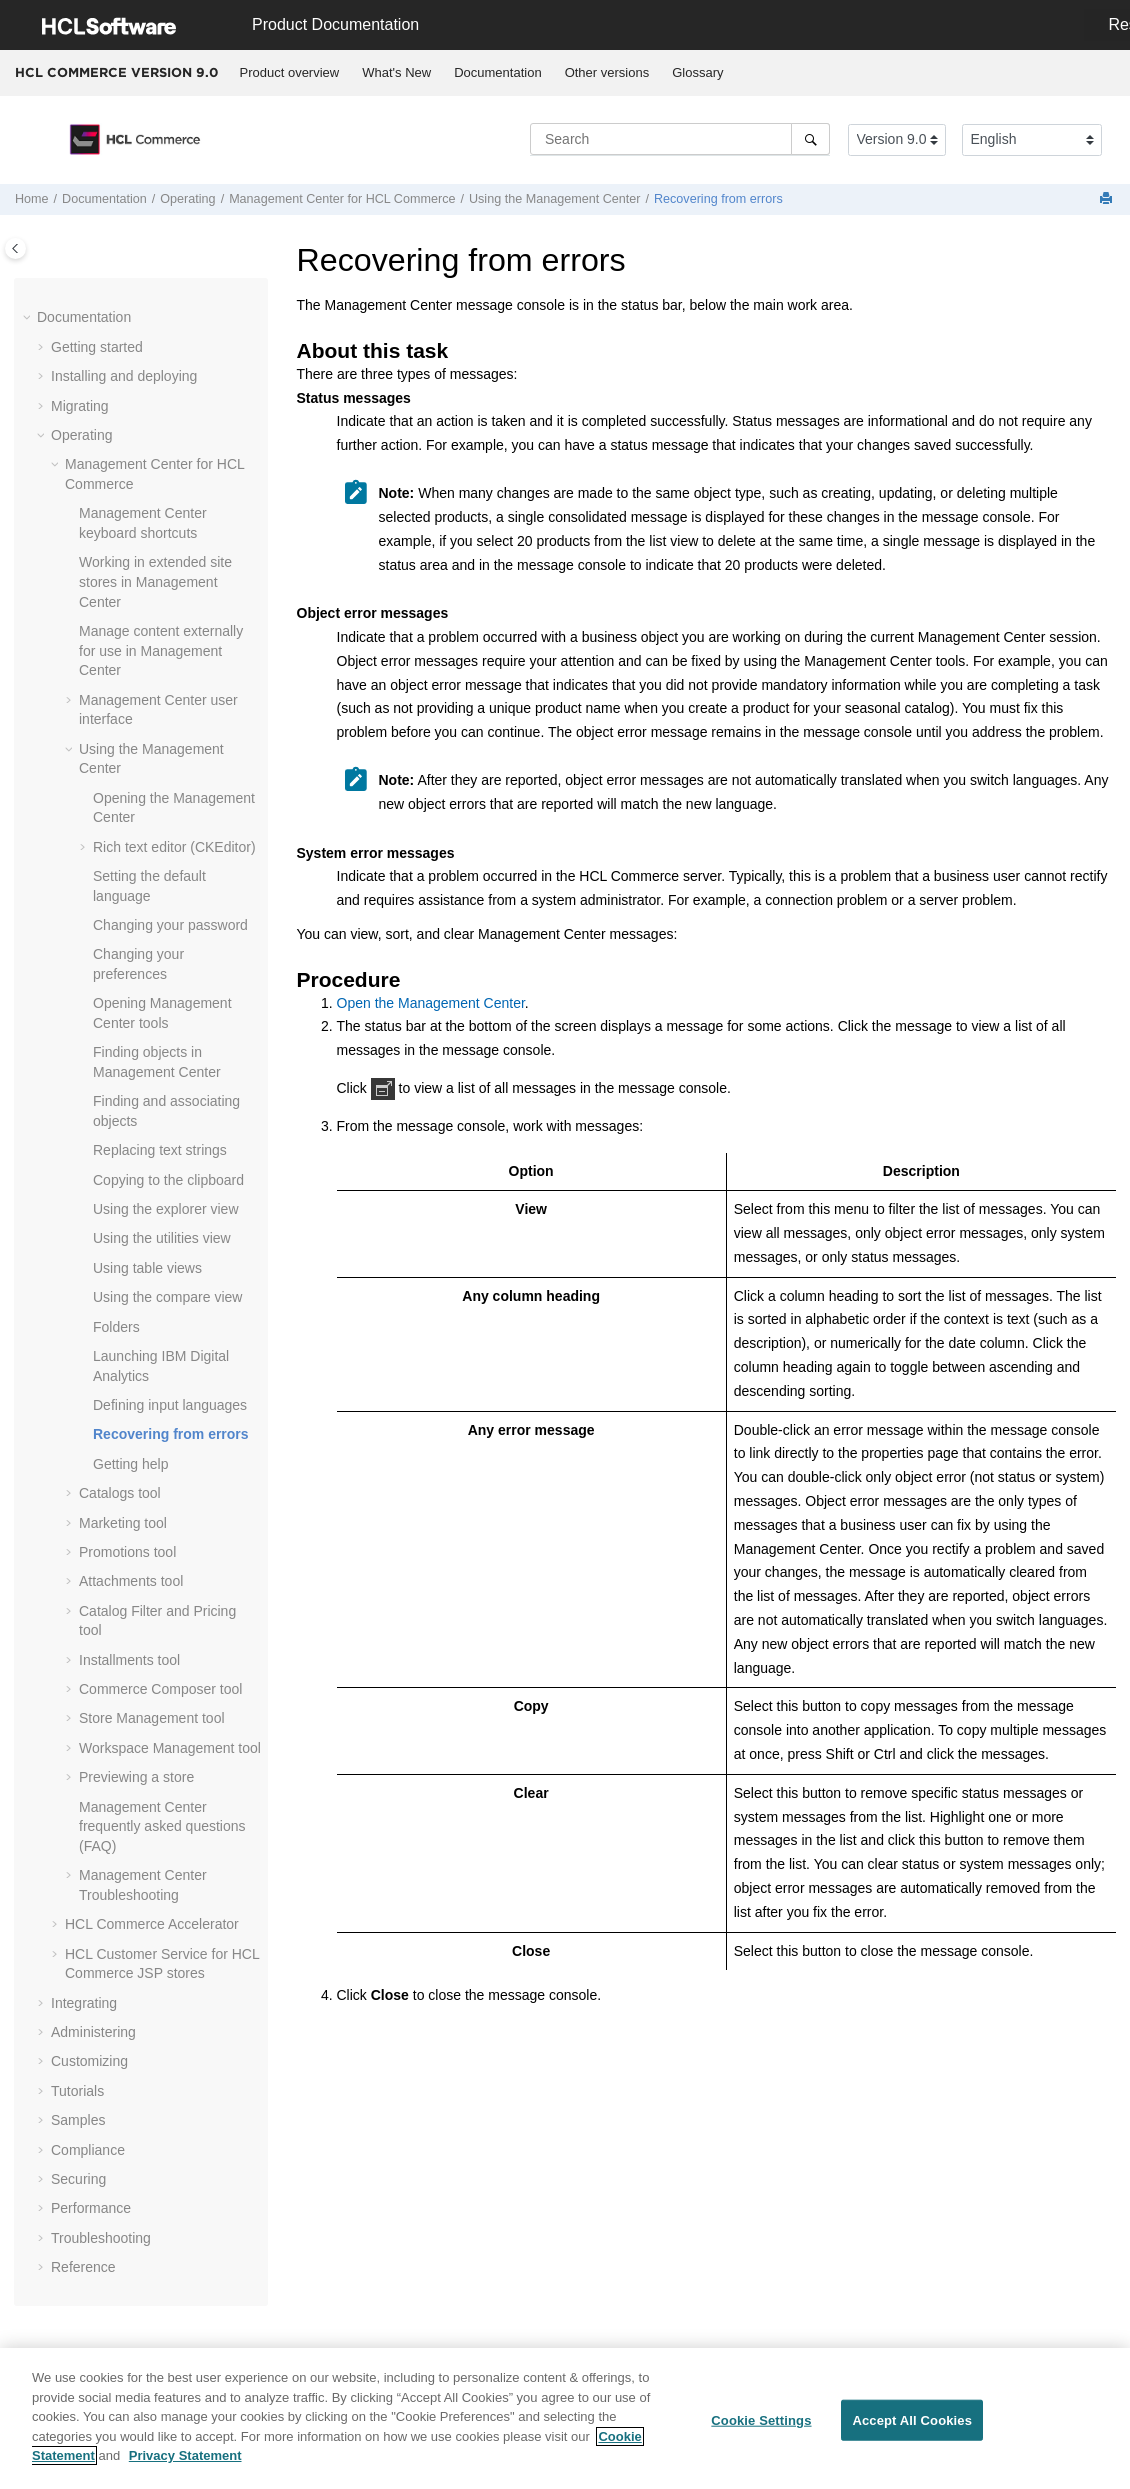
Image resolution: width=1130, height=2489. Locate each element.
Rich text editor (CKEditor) (174, 845)
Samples (78, 2118)
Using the (555, 199)
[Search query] (680, 139)
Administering (93, 2030)
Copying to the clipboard (168, 1178)
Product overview (290, 72)
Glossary (697, 72)
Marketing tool (123, 1521)
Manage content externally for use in (161, 648)
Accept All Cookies (912, 2424)
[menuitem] (289, 73)
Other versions (607, 72)
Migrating (80, 404)
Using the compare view (167, 1295)
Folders (116, 1325)
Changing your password (170, 923)
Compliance (88, 2148)
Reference (83, 2265)
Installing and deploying (124, 374)
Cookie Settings (761, 2424)
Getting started (97, 345)
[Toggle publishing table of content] (15, 248)
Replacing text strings (160, 1148)
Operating (187, 199)
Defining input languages (170, 1403)
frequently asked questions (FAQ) (162, 1824)
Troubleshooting (101, 2236)
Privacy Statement (185, 2460)
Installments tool (129, 1658)
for (342, 199)
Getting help (131, 1462)
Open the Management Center (431, 1003)
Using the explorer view (166, 1207)
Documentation (497, 72)
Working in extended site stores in (155, 579)
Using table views (147, 1266)
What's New (396, 72)
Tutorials (77, 2089)
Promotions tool (127, 1550)
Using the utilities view (162, 1236)
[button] (29, 316)
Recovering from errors (718, 199)
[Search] (810, 139)
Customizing (89, 2059)
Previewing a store (136, 1775)
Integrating (84, 2001)
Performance (91, 2206)
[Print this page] (1108, 199)
